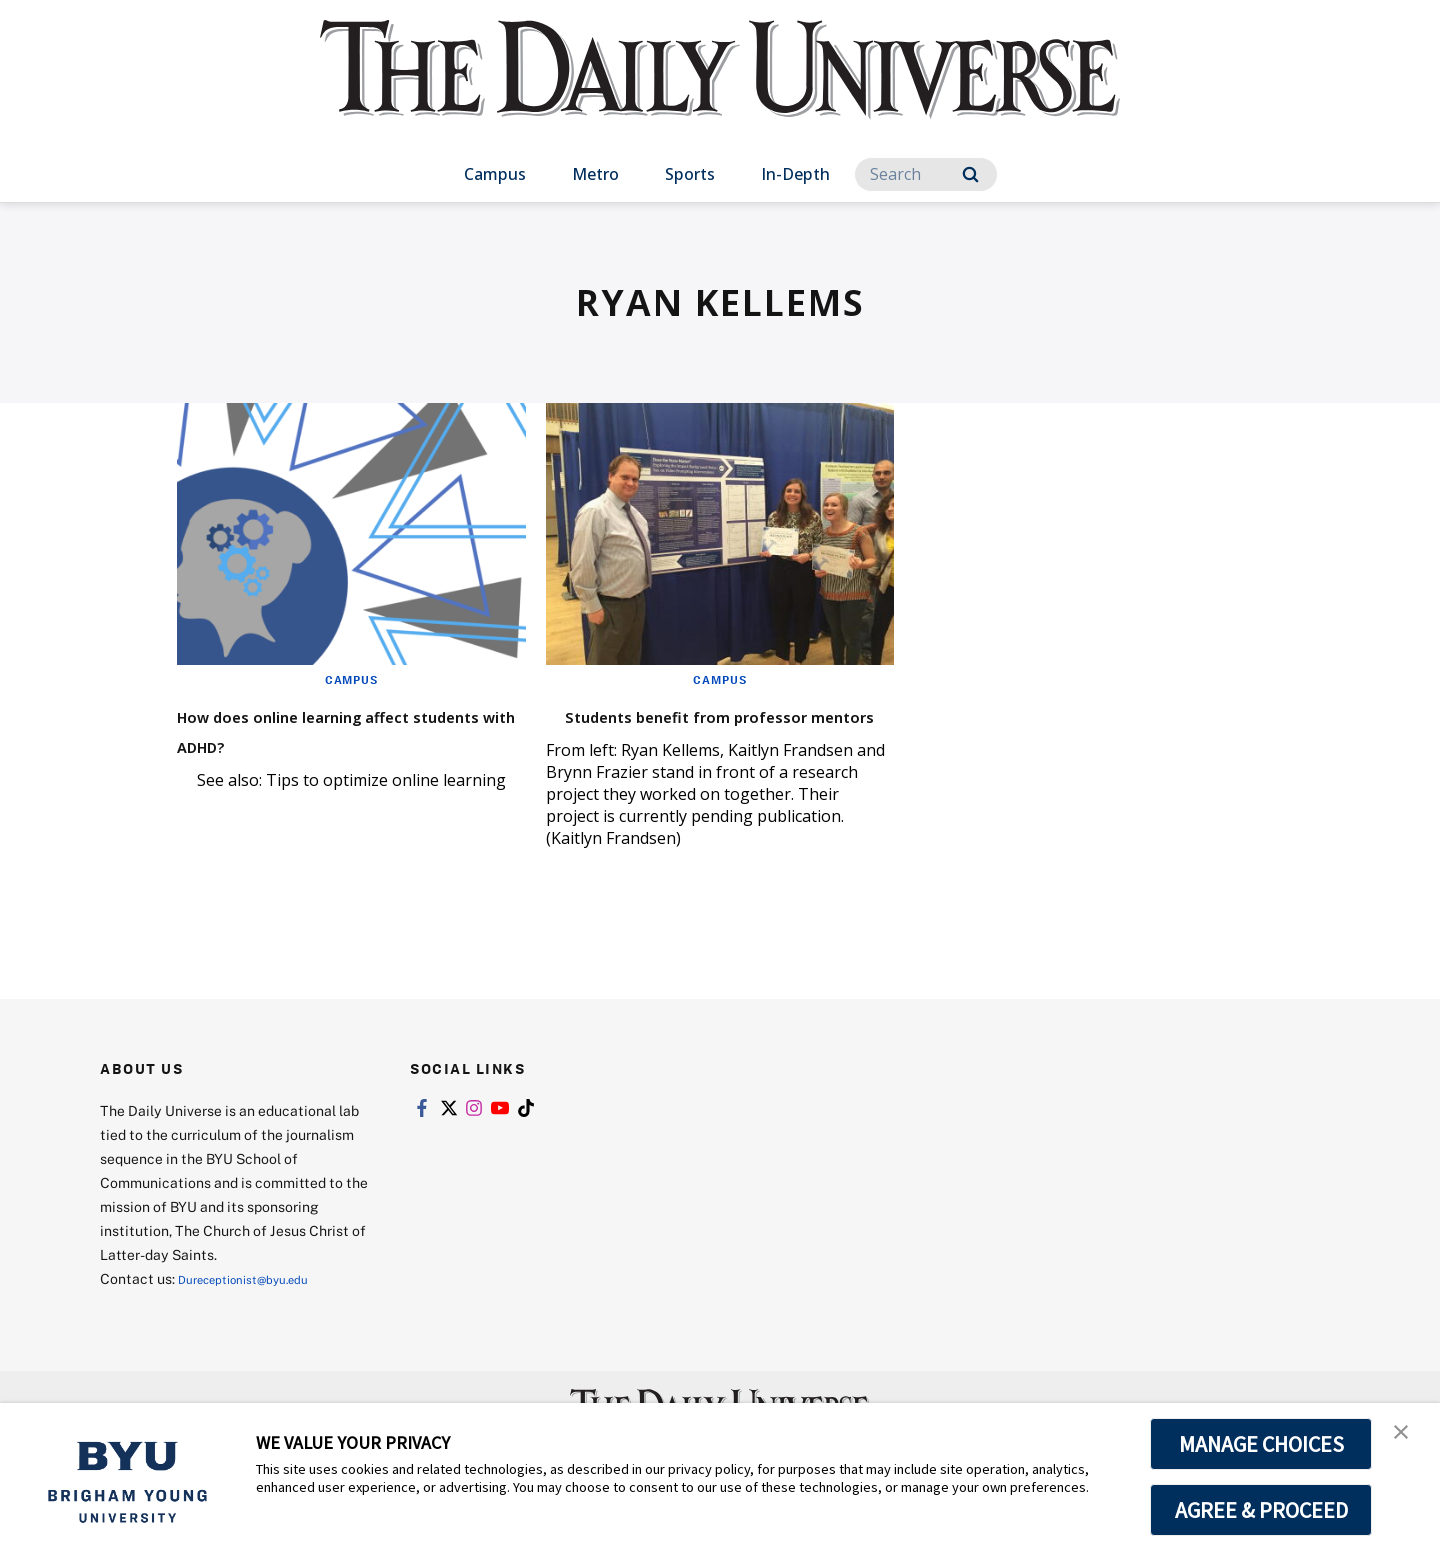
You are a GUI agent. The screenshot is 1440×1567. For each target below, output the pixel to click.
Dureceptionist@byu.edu (258, 1308)
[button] (1407, 1439)
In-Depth (795, 174)
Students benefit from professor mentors (678, 728)
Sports (690, 174)
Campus (495, 174)
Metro (595, 174)
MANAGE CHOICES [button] (1261, 1444)
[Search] (926, 174)
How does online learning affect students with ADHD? (341, 728)
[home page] (720, 89)
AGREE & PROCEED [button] (1261, 1510)
